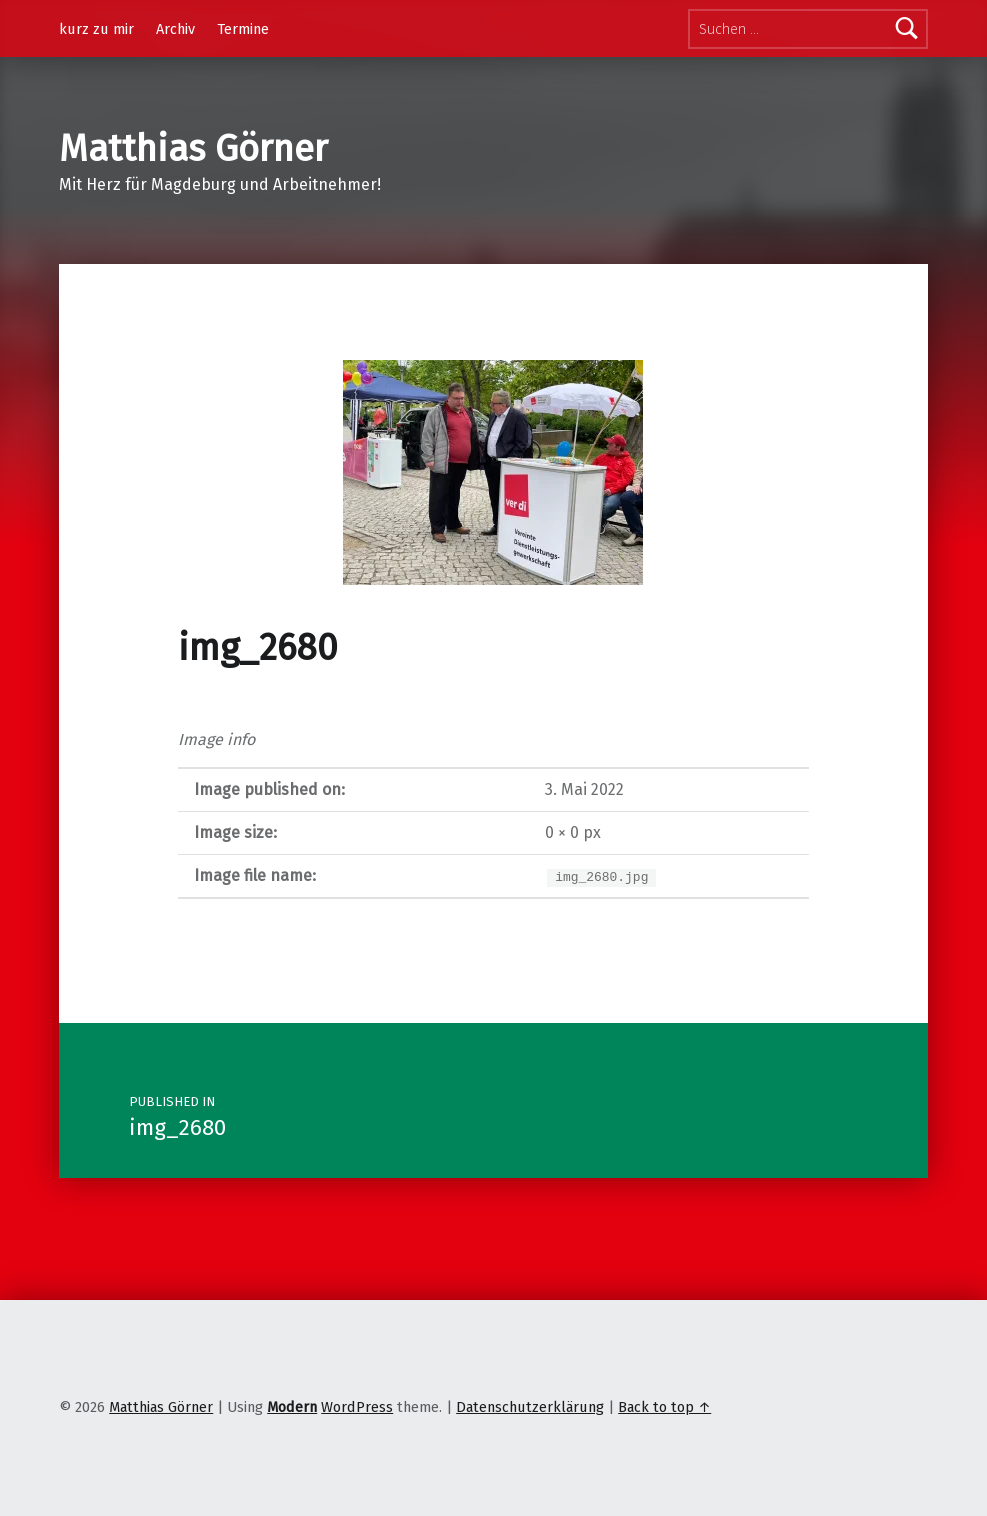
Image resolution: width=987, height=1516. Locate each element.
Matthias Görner (193, 149)
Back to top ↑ (664, 1407)
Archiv (175, 29)
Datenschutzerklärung (530, 1407)
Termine (243, 29)
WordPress (357, 1407)
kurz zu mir (96, 29)
